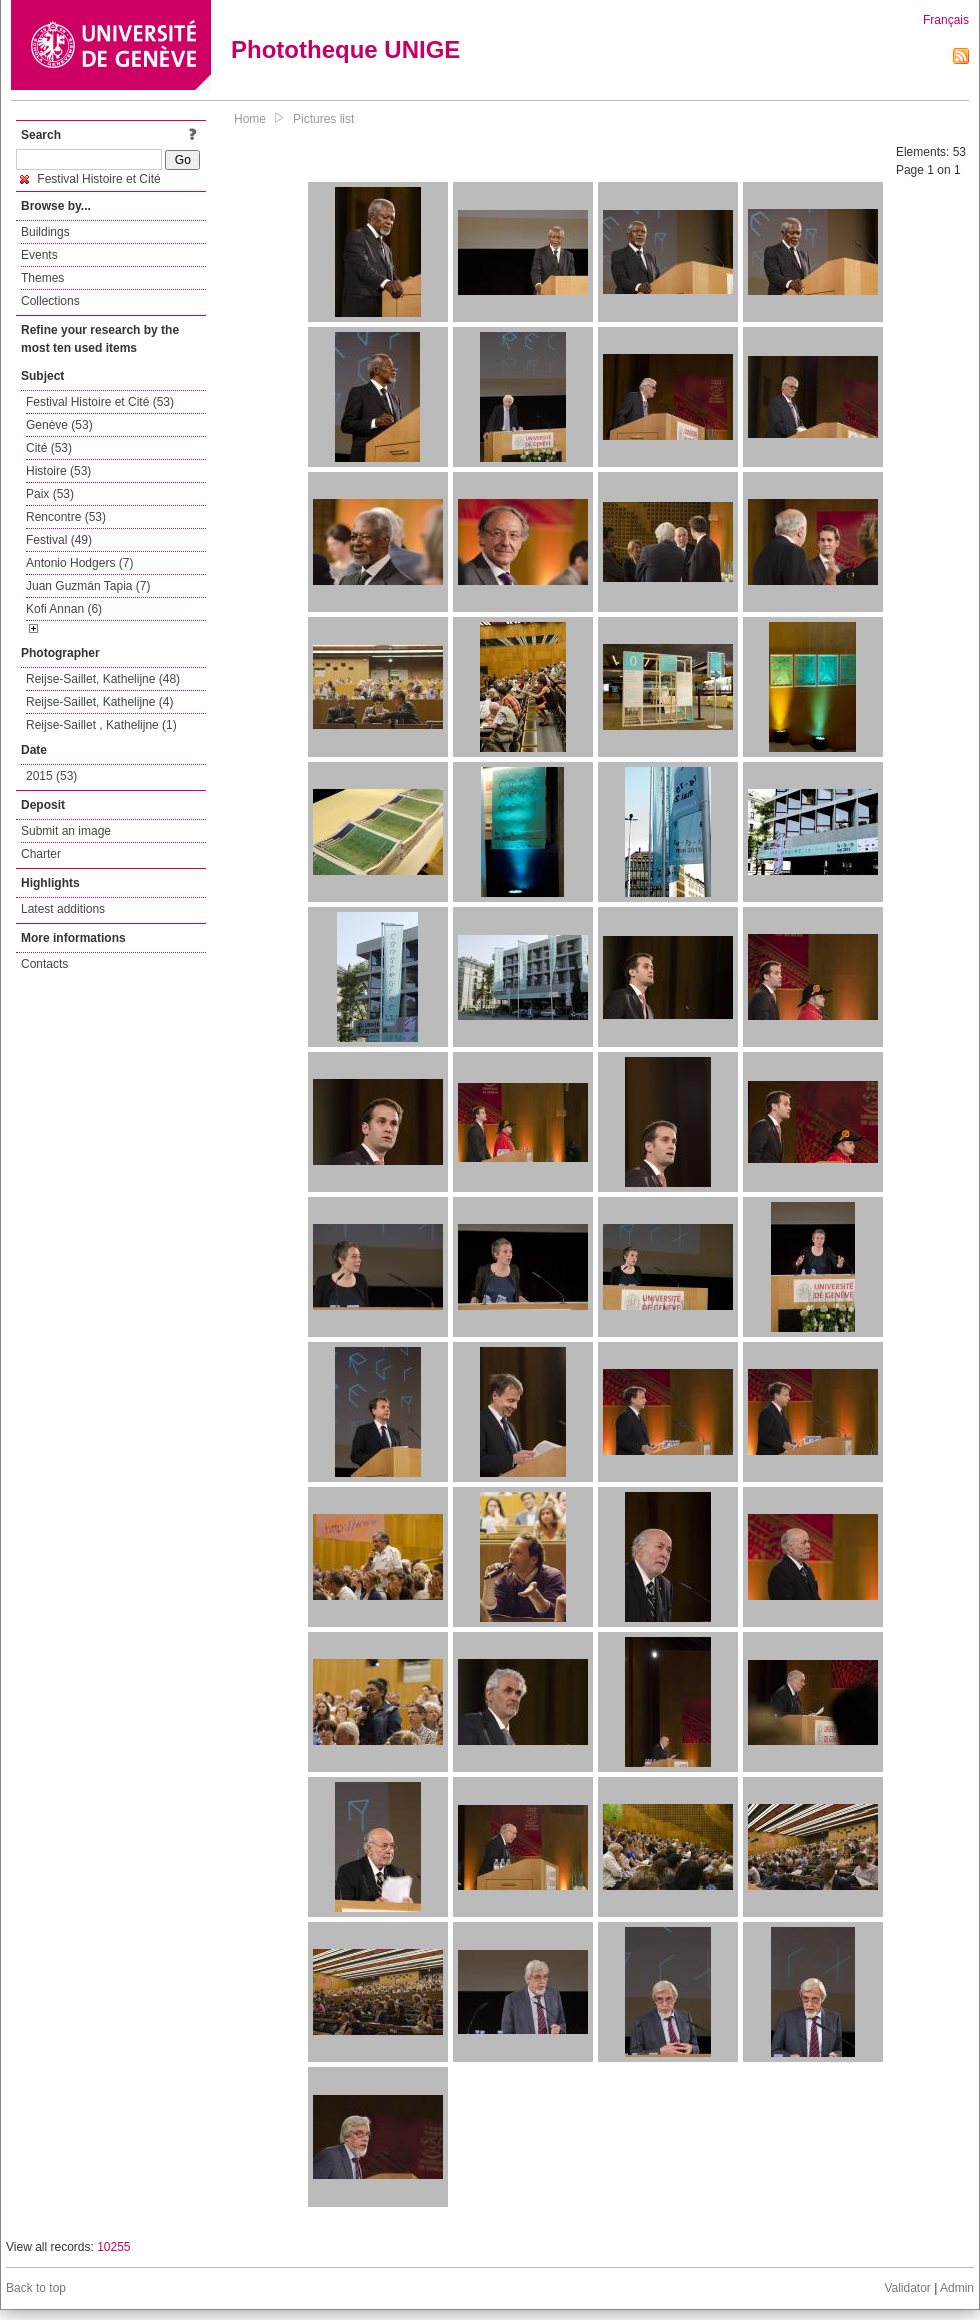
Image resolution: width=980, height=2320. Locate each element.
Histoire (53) (58, 471)
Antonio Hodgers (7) (79, 563)
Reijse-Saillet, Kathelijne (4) (99, 702)
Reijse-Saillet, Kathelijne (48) (103, 679)
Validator (907, 2288)
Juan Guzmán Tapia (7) (88, 586)
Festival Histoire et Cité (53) (100, 402)
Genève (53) (59, 425)
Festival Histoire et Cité (90, 179)
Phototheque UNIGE (345, 49)
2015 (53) (51, 776)
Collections (50, 301)
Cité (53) (49, 448)
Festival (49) (59, 540)
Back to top (36, 2288)
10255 (113, 2247)
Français (946, 20)
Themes (42, 278)
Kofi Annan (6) (64, 609)
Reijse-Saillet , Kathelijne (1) (101, 725)
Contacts (44, 964)
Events (39, 255)
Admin (957, 2288)
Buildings (45, 232)
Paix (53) (50, 494)
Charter (41, 854)
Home (250, 119)
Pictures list (323, 119)
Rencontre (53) (66, 517)
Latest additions (63, 909)
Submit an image (66, 831)
